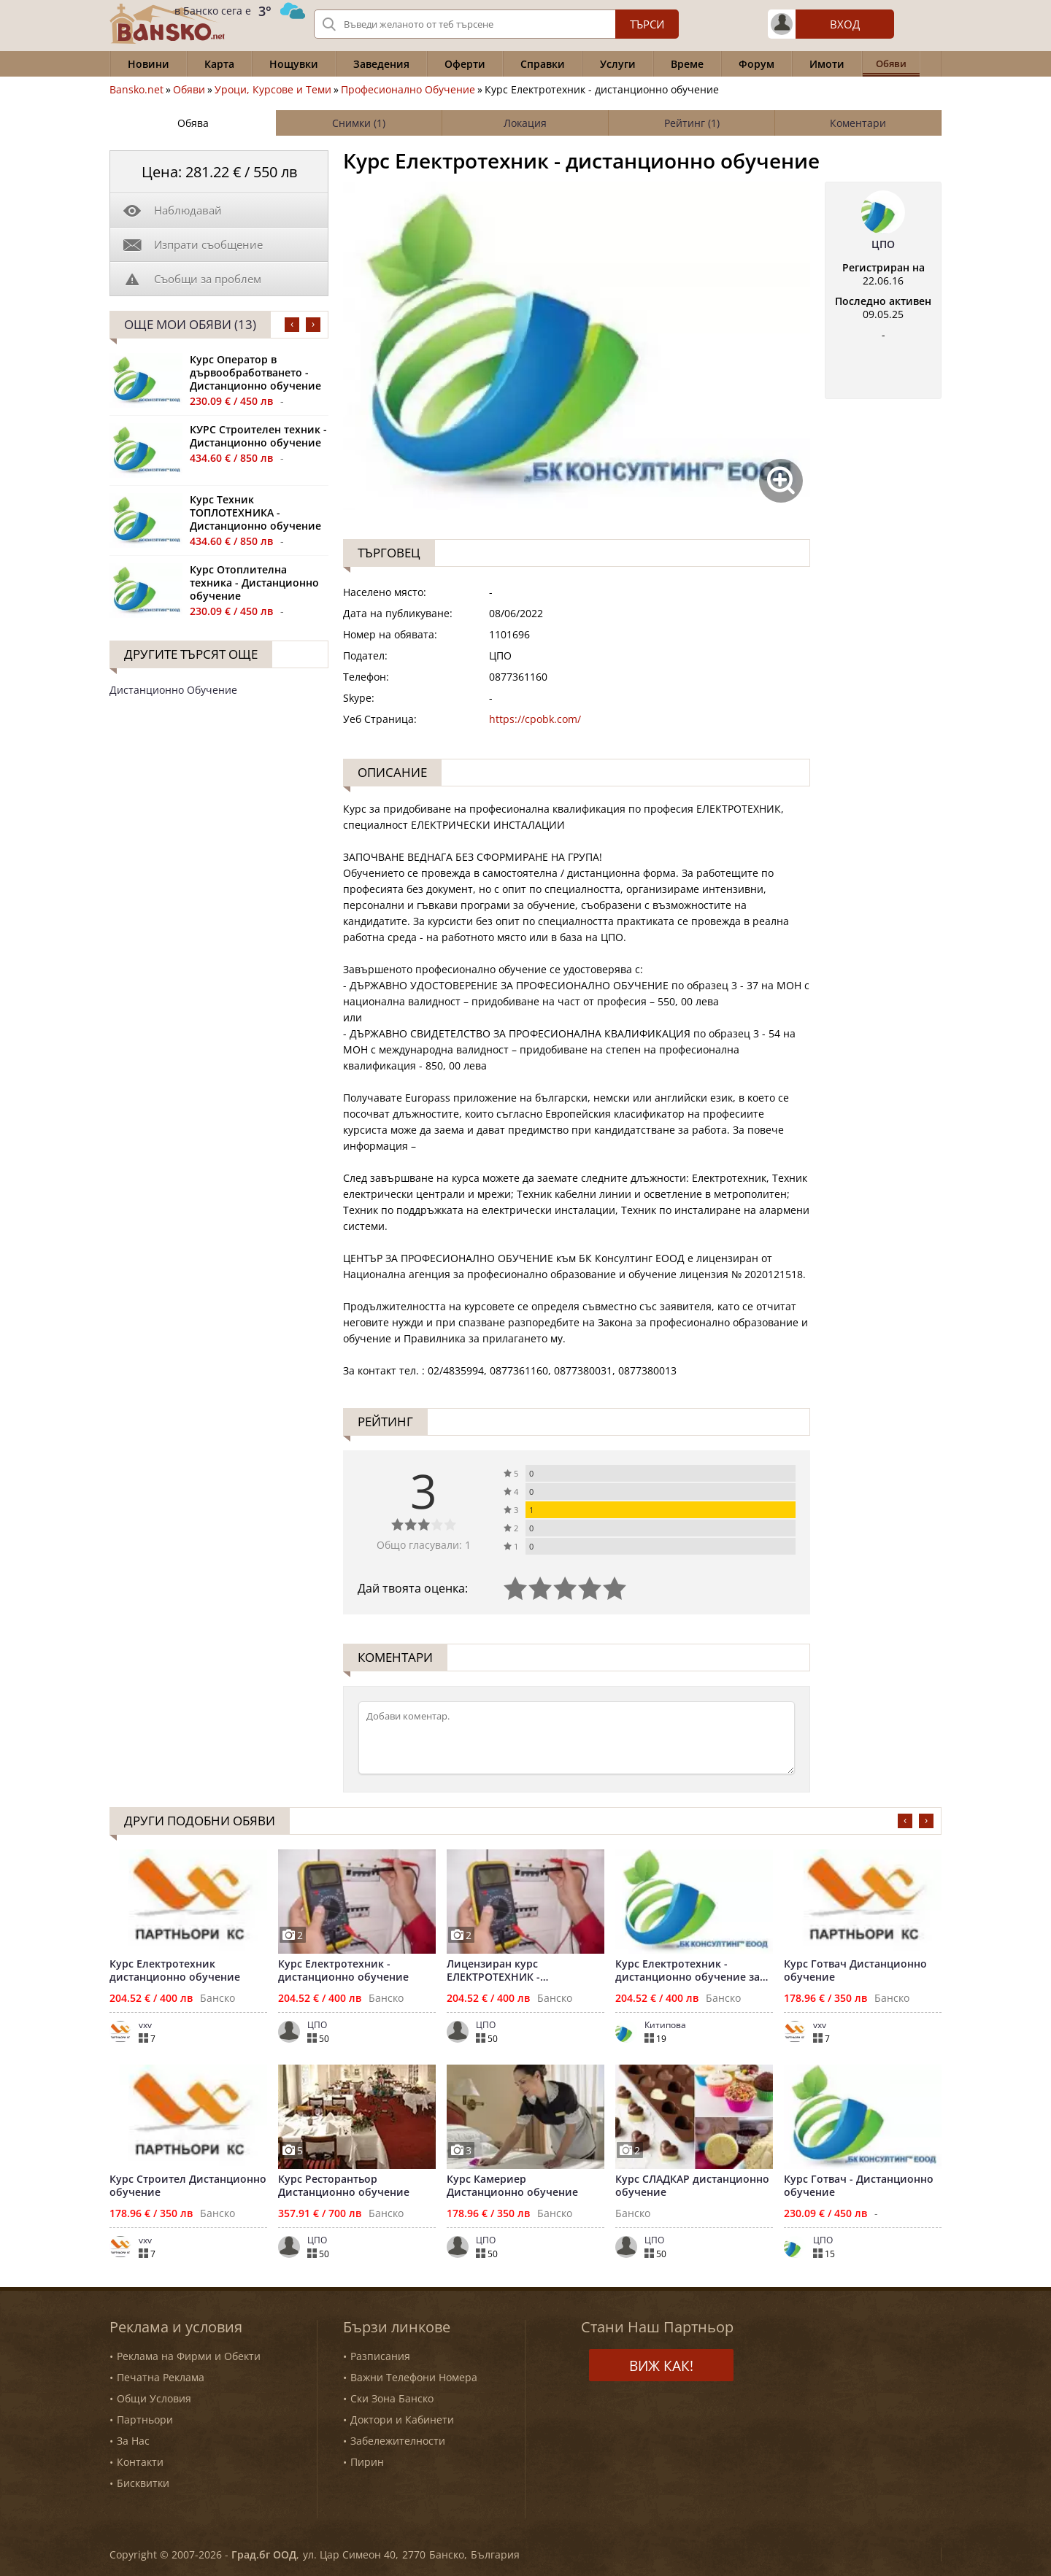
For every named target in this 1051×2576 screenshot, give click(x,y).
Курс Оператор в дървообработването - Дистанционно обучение (255, 372)
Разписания (380, 2356)
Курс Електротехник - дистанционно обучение (343, 1970)
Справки (542, 64)
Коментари (858, 123)
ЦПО (883, 244)
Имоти (826, 64)
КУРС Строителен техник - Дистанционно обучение (258, 436)
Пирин (367, 2462)
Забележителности (397, 2441)
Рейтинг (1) (692, 123)
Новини (148, 64)
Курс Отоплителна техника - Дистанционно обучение (254, 583)
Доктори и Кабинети (402, 2419)
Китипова (665, 2025)
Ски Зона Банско (392, 2398)
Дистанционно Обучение (173, 690)
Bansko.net (136, 90)
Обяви (189, 90)
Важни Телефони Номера (413, 2377)
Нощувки (293, 64)
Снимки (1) (358, 123)
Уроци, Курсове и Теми (273, 90)
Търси (647, 24)
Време (687, 64)
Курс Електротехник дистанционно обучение (174, 1970)
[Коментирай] (576, 1737)
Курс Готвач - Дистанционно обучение (858, 2186)
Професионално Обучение (408, 90)
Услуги (618, 64)
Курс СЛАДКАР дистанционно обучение (692, 2186)
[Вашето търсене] (496, 24)
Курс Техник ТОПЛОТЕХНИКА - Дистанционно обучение (255, 513)
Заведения (381, 64)
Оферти (464, 64)
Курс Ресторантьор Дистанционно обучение (343, 2186)
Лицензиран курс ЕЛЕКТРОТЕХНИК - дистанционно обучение (512, 1970)
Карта (219, 64)
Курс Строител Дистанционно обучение (187, 2186)
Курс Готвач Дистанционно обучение (855, 1970)
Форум (756, 64)
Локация (525, 123)
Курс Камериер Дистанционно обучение (512, 2186)
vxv (145, 2025)
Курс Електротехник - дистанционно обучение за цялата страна (687, 1970)
